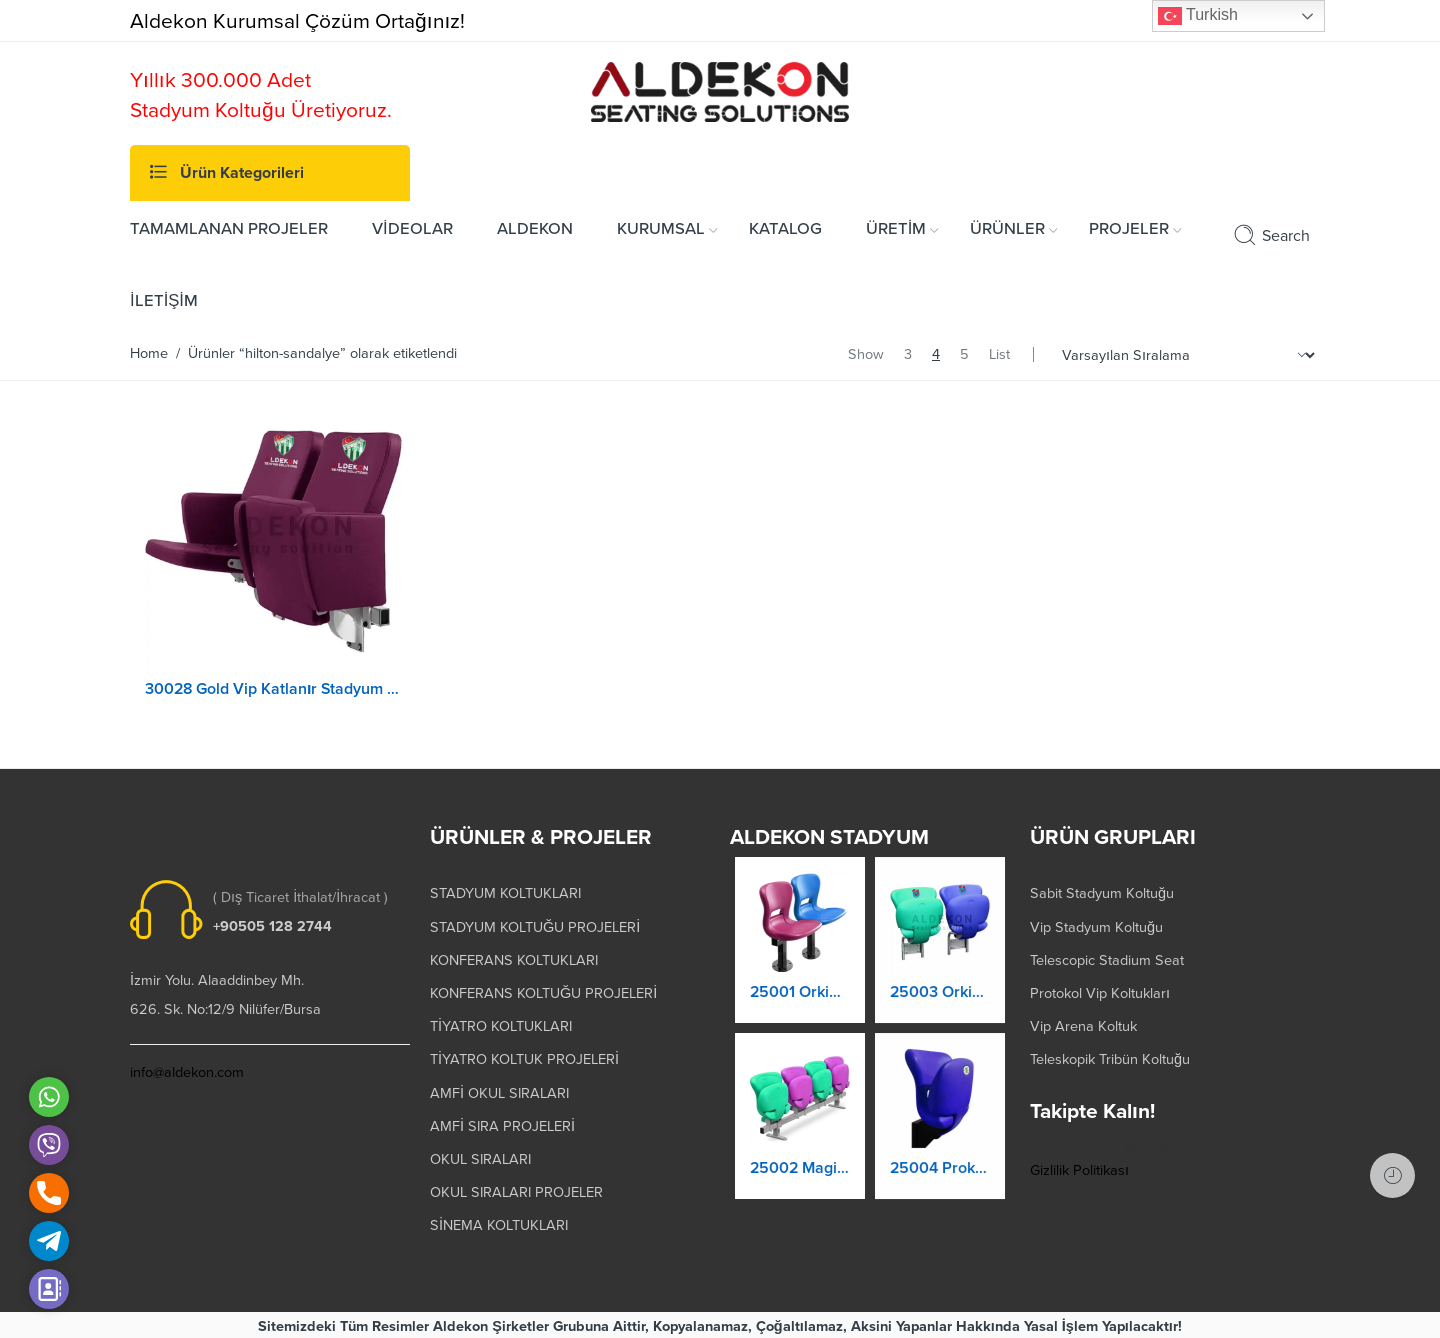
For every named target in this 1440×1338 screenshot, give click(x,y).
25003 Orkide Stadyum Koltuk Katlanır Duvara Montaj (940, 1004)
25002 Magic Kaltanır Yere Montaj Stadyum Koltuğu (800, 1176)
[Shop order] (1185, 355)
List (999, 354)
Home (149, 353)
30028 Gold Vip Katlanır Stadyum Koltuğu (274, 689)
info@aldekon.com (187, 1069)
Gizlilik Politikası (1079, 1167)
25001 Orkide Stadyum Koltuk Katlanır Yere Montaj (800, 1000)
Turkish (1198, 16)
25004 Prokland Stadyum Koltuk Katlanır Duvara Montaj (940, 1180)
